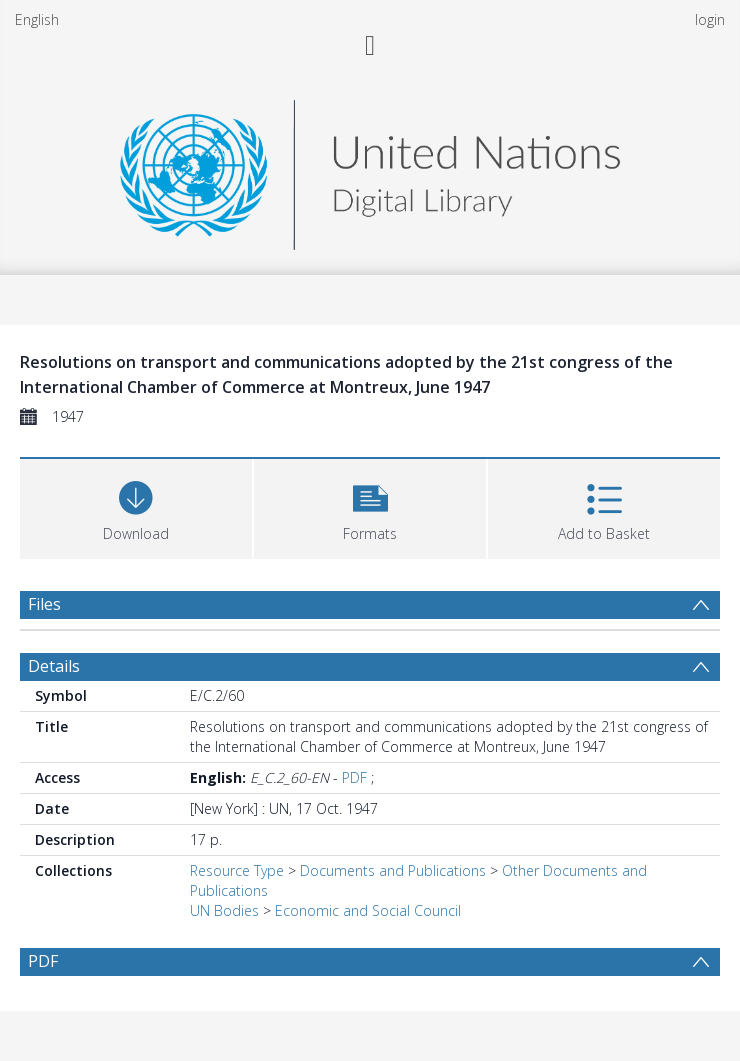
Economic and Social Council (368, 910)
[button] (370, 506)
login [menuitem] (710, 19)
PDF (354, 777)
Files (44, 604)
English (37, 19)
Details (54, 666)
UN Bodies (224, 910)
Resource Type (237, 870)
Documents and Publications (393, 870)
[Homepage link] (370, 169)
